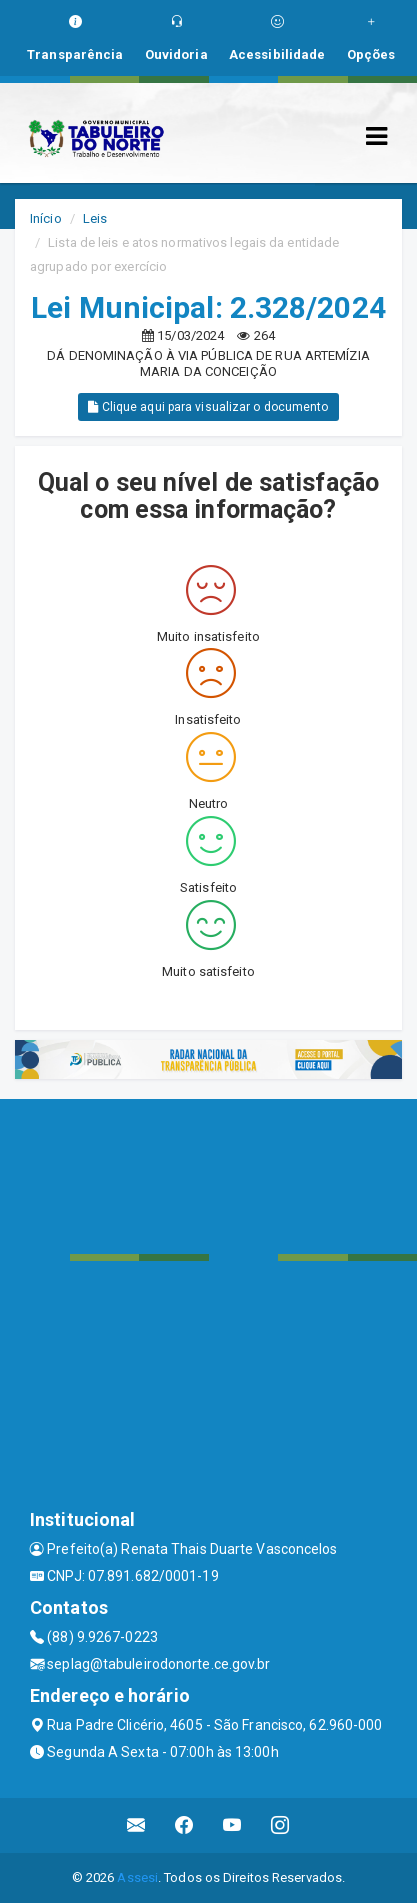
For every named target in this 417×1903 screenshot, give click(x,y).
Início (46, 218)
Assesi (137, 1877)
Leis (95, 218)
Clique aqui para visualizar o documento (208, 407)
